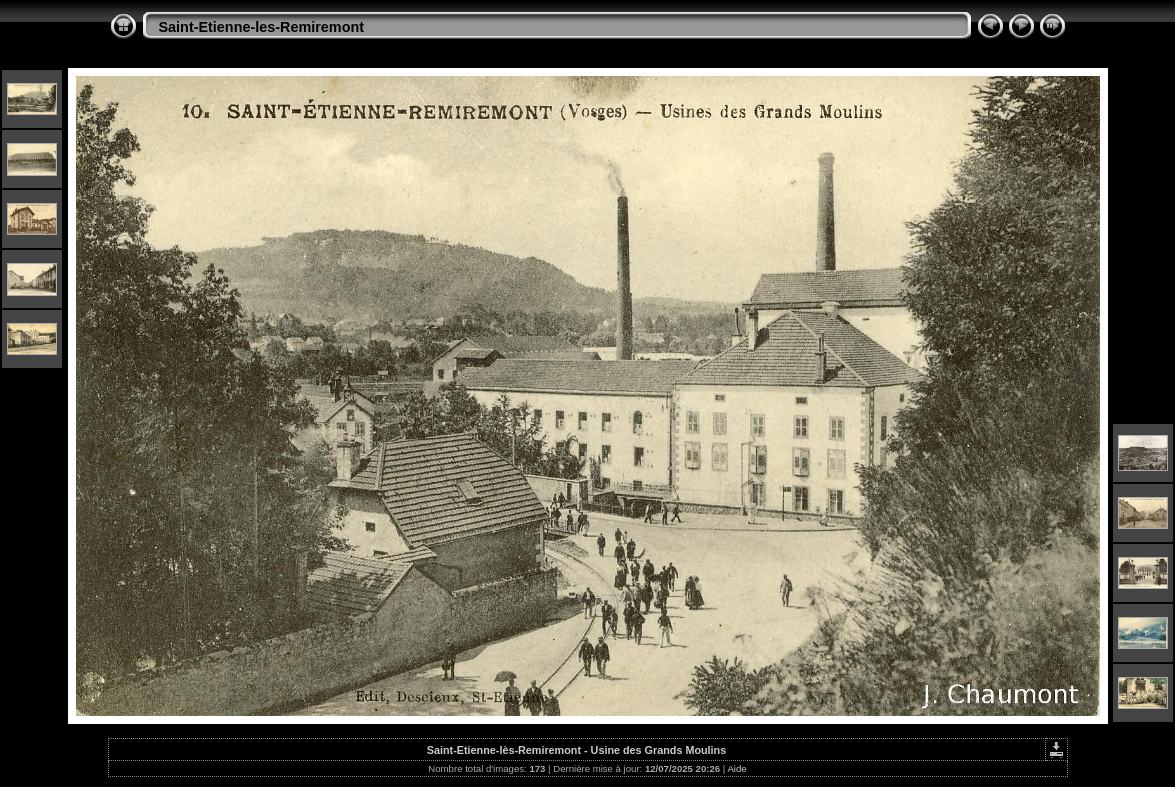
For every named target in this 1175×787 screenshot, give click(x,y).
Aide (736, 768)
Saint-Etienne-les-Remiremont (262, 27)
